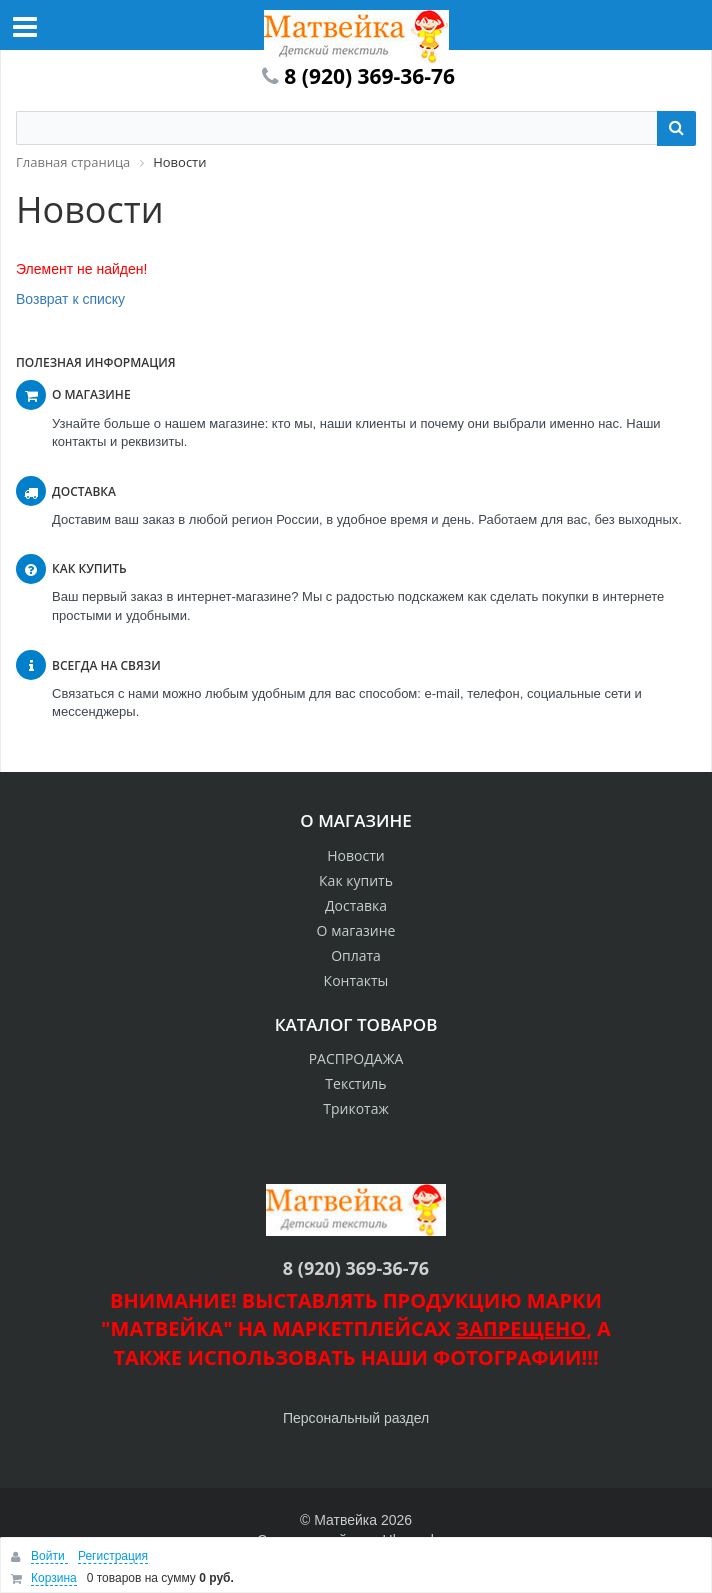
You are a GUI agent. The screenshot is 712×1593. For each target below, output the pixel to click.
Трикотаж (356, 1108)
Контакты (356, 980)
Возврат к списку (70, 299)
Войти (49, 1556)
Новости (355, 855)
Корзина (54, 1578)
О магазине (356, 930)
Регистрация (113, 1556)
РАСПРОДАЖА (356, 1058)
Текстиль (355, 1083)
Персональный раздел (356, 1418)
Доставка (356, 905)
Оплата (356, 955)
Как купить (356, 880)
